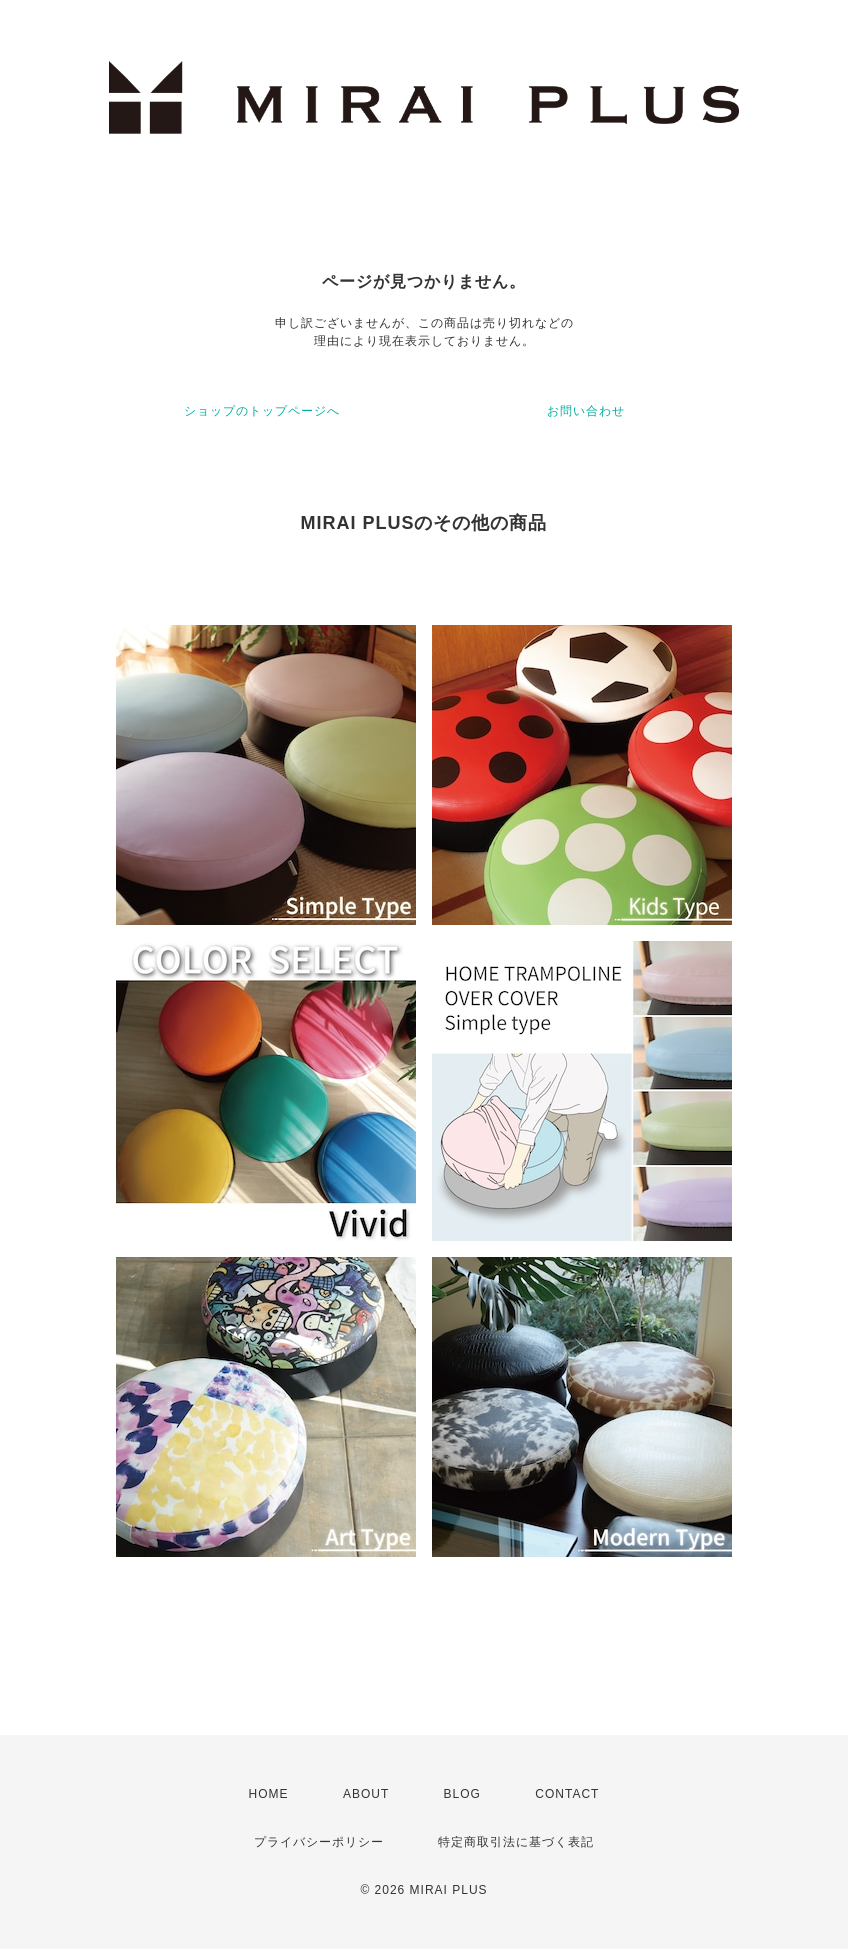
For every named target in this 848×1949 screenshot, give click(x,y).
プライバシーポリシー (319, 1842)
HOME (269, 1794)
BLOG (462, 1794)
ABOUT (366, 1794)
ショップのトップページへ (262, 411)
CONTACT (567, 1794)
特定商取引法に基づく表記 (516, 1842)
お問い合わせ (586, 411)
